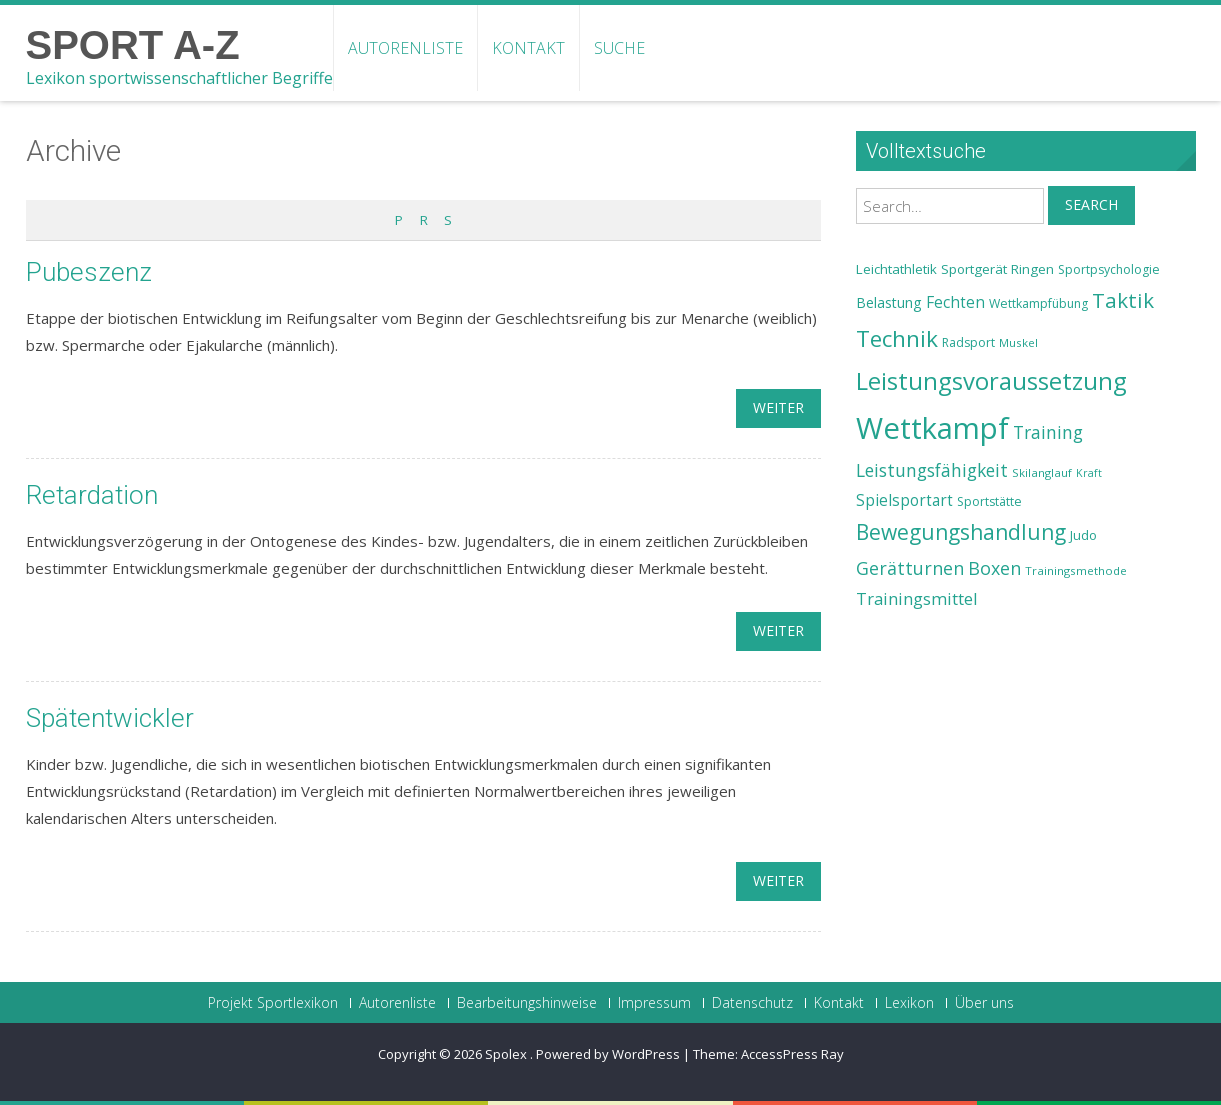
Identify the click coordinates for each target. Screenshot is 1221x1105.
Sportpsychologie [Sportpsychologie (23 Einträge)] (1109, 269)
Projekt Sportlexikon (273, 1003)
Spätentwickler (110, 718)
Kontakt (528, 48)
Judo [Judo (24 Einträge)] (1083, 535)
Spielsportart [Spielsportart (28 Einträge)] (904, 500)
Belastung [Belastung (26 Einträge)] (889, 302)
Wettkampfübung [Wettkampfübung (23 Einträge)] (1038, 303)
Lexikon (909, 1003)
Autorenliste (405, 48)
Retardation (92, 495)
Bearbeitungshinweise (527, 1003)
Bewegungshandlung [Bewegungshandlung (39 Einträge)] (961, 532)
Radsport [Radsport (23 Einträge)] (968, 342)
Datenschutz (752, 1003)
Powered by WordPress (608, 1054)
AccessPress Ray (792, 1054)
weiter (778, 407)
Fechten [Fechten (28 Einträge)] (955, 302)
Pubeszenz (89, 272)
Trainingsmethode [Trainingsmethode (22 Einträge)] (1076, 570)
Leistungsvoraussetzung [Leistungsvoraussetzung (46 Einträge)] (991, 381)
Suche (619, 48)
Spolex (507, 1054)
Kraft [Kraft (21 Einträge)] (1089, 473)
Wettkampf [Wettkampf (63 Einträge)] (932, 428)
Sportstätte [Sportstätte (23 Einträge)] (989, 501)
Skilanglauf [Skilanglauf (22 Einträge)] (1042, 472)
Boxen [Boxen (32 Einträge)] (994, 568)
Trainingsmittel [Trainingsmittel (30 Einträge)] (917, 598)
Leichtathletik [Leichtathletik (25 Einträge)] (896, 269)
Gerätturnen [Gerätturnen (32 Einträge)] (910, 568)
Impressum (654, 1003)
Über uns (984, 1003)
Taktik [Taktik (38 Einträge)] (1123, 300)
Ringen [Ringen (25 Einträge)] (1032, 269)
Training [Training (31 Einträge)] (1048, 432)
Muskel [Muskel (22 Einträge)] (1018, 342)
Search (1091, 204)
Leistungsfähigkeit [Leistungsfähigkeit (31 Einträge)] (932, 470)
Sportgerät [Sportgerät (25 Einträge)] (974, 269)
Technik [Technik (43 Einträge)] (897, 338)
